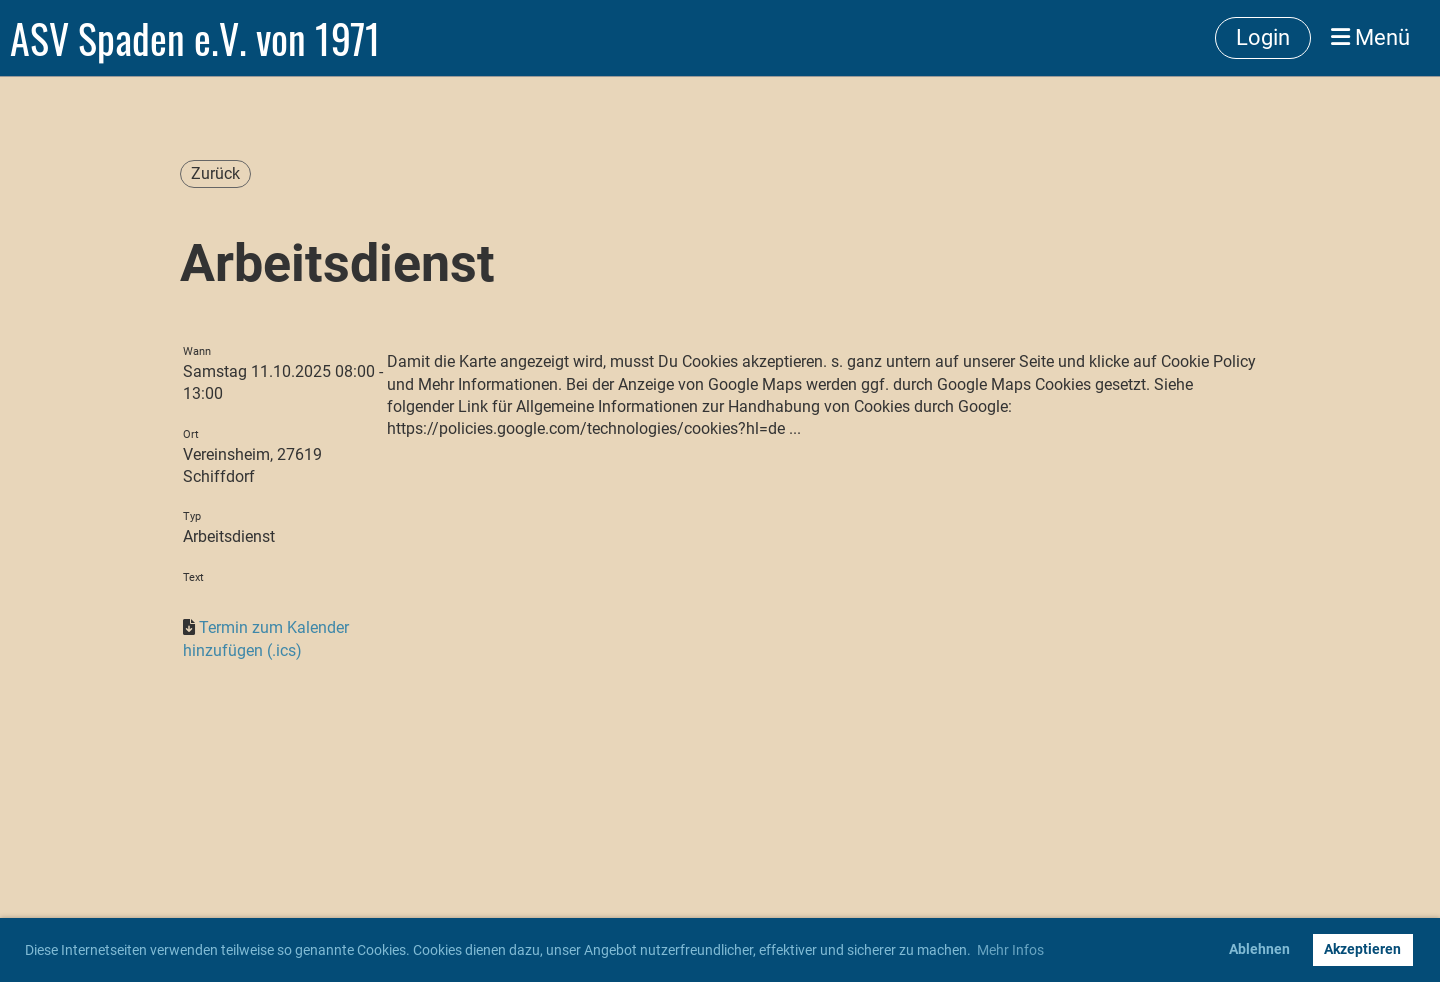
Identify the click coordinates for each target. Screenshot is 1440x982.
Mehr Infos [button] (1010, 950)
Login (1263, 37)
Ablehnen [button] (1259, 949)
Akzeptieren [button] (1362, 949)
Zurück (215, 173)
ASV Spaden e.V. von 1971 (195, 38)
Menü (1370, 37)
